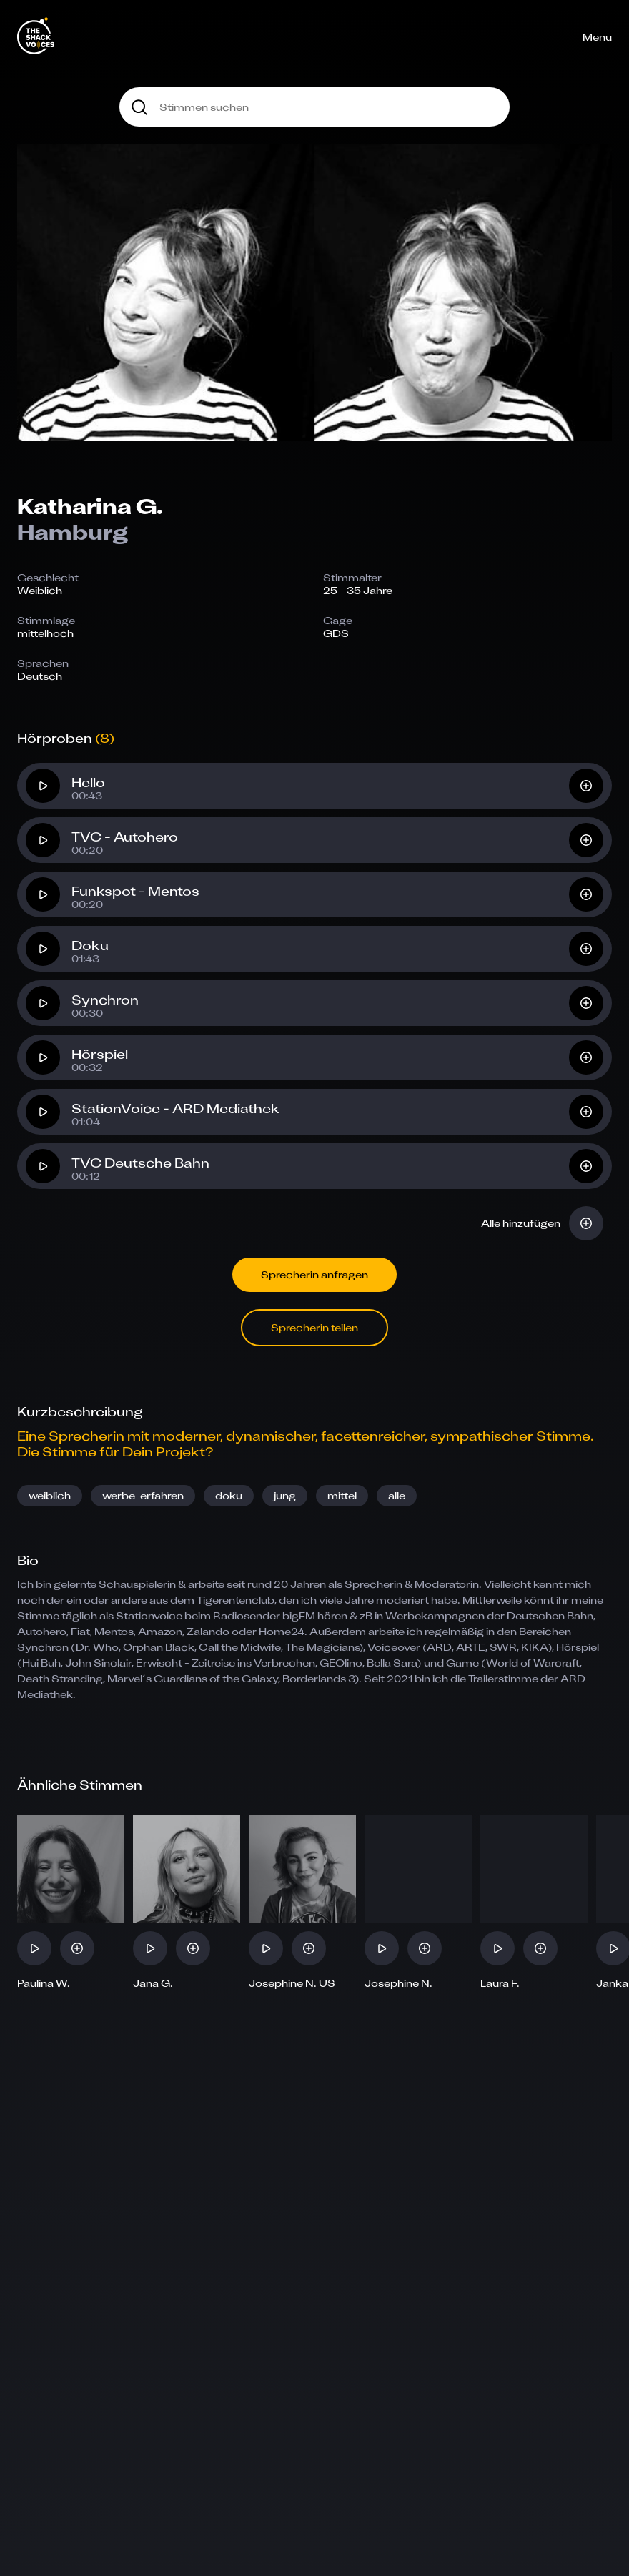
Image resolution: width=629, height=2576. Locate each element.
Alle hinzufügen (520, 1223)
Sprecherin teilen (314, 1327)
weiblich (50, 1495)
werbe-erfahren (143, 1495)
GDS (336, 633)
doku (228, 1495)
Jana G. (153, 1983)
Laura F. (500, 1983)
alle (396, 1495)
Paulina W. (43, 1983)
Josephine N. (398, 1983)
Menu (597, 37)
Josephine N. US (292, 1983)
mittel (342, 1495)
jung (285, 1495)
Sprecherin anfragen (314, 1274)
